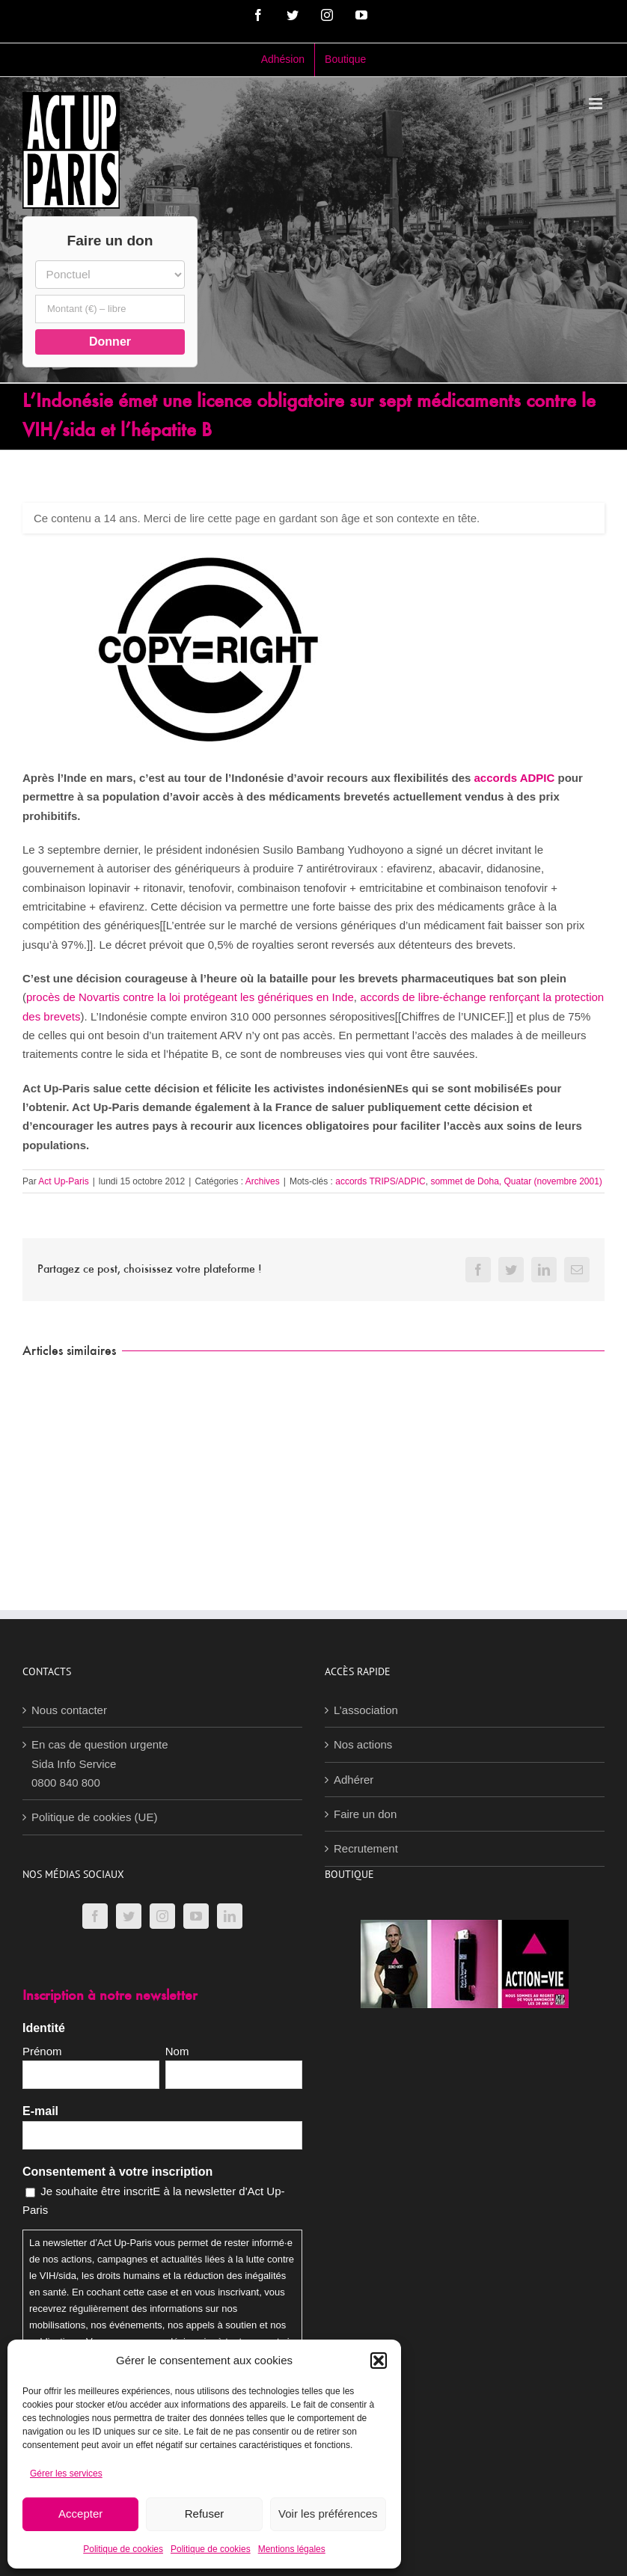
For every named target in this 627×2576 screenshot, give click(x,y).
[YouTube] (196, 1916)
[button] (378, 2360)
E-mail (40, 2111)
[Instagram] (162, 1916)
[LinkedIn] (229, 1916)
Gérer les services (66, 2473)
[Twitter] (128, 1916)
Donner (110, 341)
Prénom (42, 2051)
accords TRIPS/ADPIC (380, 1181)
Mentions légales (291, 2549)
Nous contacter (69, 1710)
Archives (262, 1181)
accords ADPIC (514, 777)
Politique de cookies (123, 2549)
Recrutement (366, 1848)
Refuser (204, 2513)
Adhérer (353, 1779)
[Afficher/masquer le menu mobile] (597, 103)
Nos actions (363, 1744)
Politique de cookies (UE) (94, 1817)
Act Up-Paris (63, 1181)
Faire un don (365, 1814)
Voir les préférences (328, 2513)
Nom (177, 2051)
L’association (366, 1710)
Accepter (80, 2513)
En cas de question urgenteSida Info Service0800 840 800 (99, 1763)
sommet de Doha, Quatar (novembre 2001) (516, 1181)
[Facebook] (95, 1916)
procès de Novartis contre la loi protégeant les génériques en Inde (190, 997)
